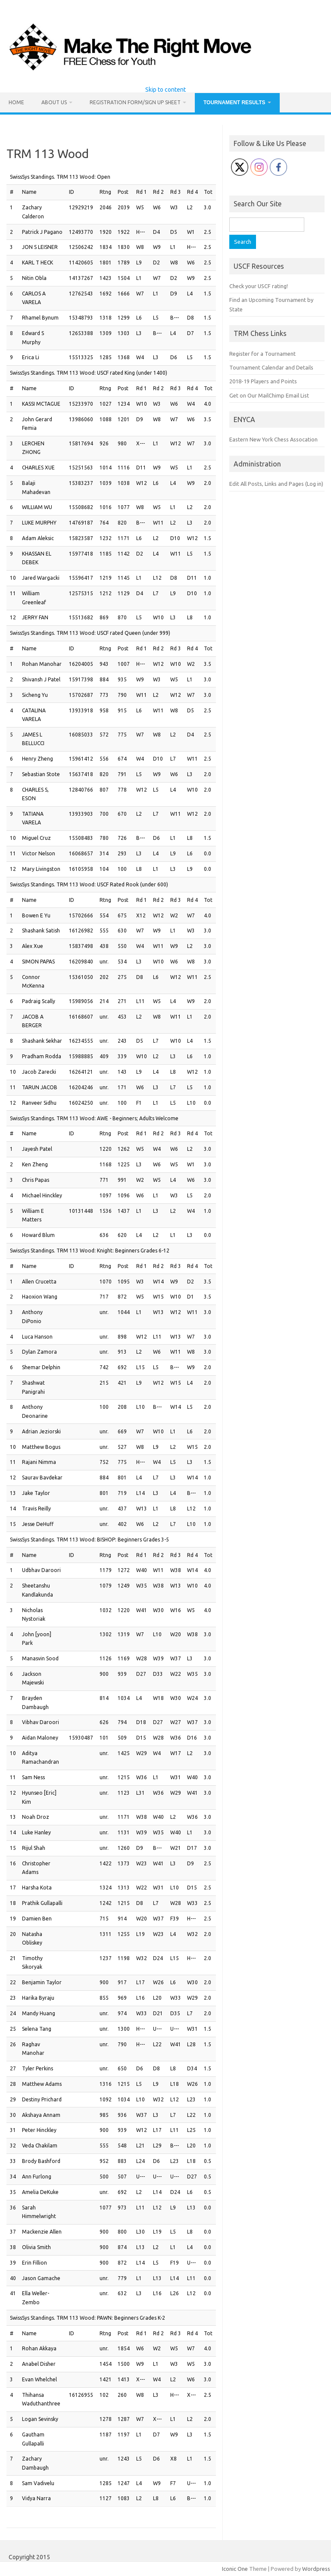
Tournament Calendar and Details (271, 367)
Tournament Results (234, 102)
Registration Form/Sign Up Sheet (135, 102)
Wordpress (316, 2569)
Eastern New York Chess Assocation (273, 439)
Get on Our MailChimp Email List (269, 395)
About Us (54, 102)
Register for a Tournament (262, 354)
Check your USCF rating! (258, 286)
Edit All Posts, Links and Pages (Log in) (276, 484)
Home (16, 102)
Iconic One (235, 2569)
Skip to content (165, 90)
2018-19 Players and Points (263, 381)
